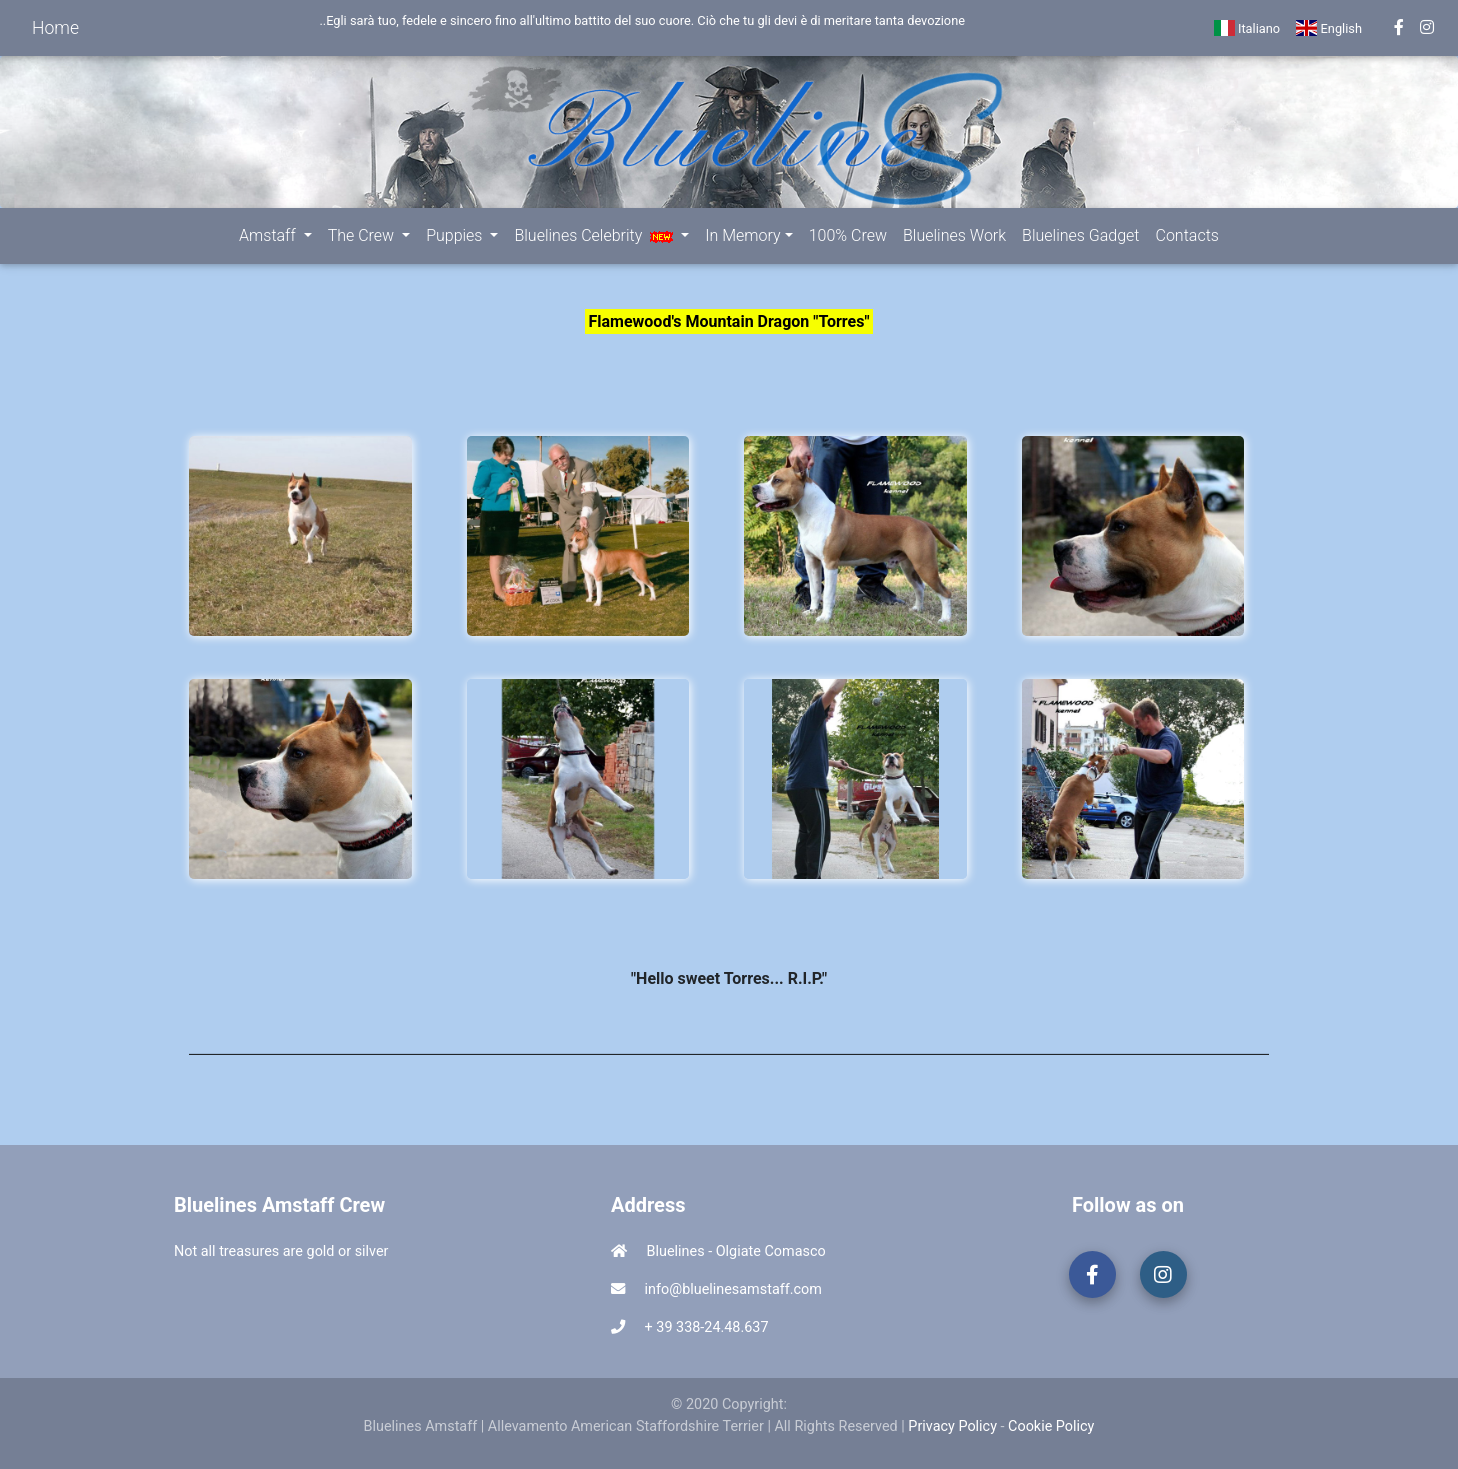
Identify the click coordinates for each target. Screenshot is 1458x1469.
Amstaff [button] (269, 235)
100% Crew (848, 235)
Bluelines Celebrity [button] (595, 235)
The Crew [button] (363, 235)
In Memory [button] (742, 235)
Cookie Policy (1051, 1426)
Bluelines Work (954, 235)
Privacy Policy (952, 1426)
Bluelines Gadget (1080, 235)
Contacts (1187, 235)
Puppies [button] (456, 235)
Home (55, 28)
